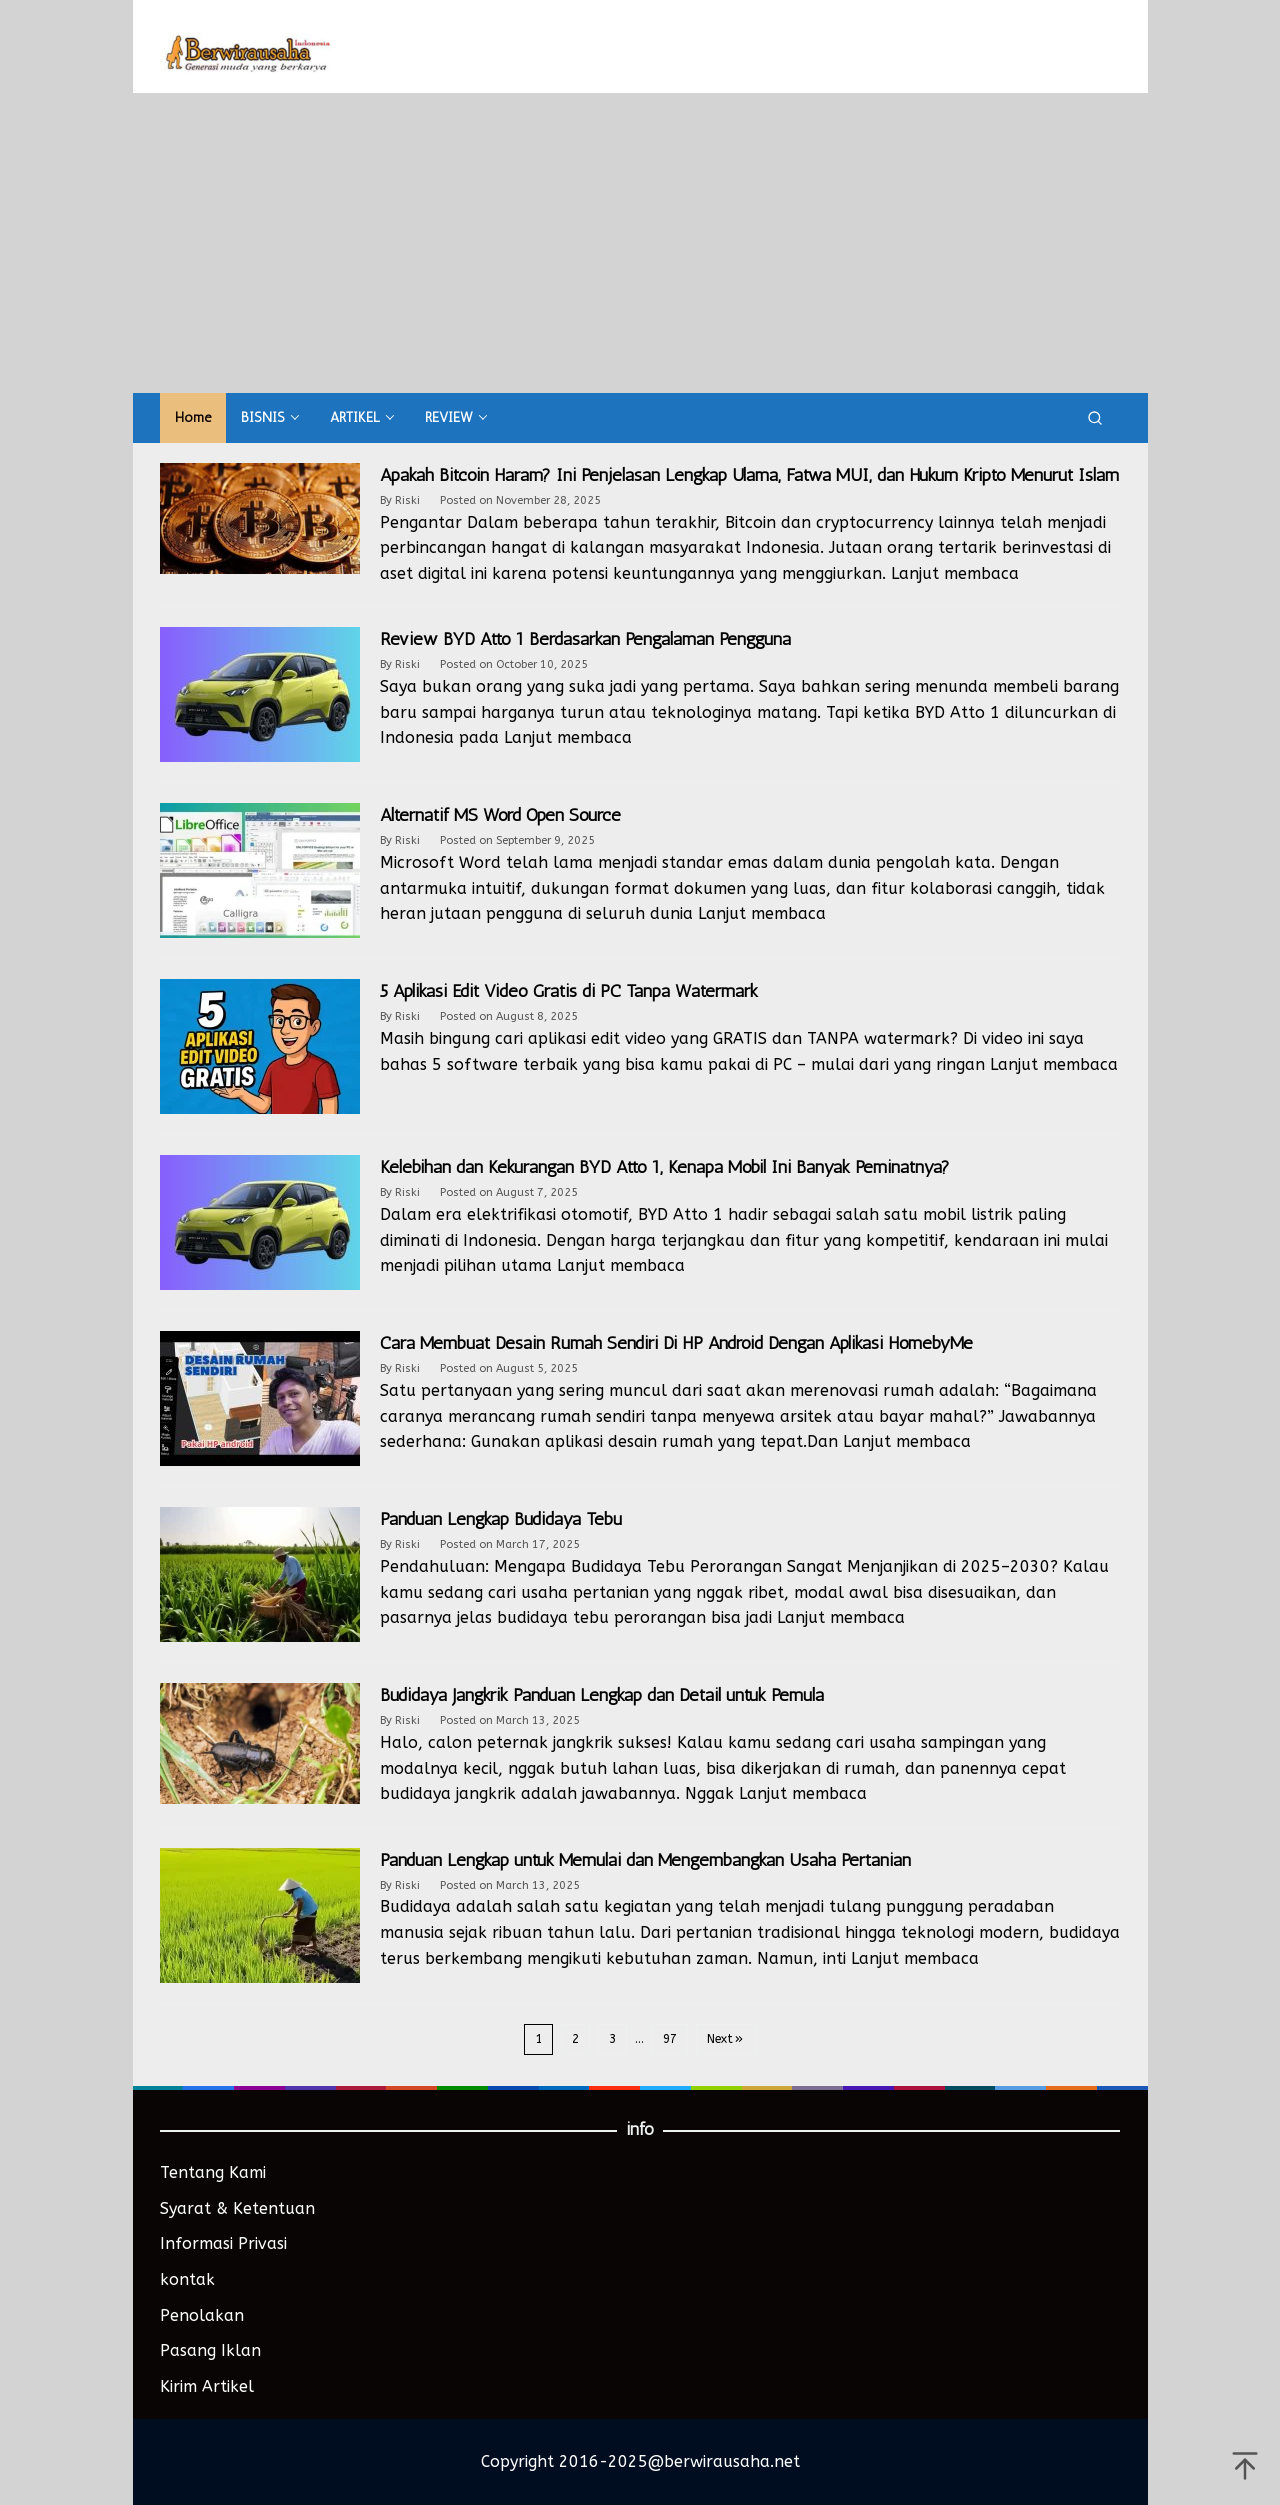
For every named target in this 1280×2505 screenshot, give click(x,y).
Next (726, 2039)
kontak (187, 2279)
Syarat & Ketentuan (237, 2208)
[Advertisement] (640, 243)
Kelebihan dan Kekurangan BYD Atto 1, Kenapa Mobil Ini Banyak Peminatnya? (665, 1167)
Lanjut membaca (955, 573)
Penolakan (202, 2315)
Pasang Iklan (210, 2350)
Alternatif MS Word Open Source (500, 815)
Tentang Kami (213, 2172)
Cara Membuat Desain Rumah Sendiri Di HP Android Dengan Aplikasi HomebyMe (676, 1343)
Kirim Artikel (207, 2386)
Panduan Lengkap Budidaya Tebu (501, 1519)
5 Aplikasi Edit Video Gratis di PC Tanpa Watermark (569, 991)
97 (670, 2039)
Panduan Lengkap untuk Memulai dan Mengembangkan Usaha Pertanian (645, 1860)
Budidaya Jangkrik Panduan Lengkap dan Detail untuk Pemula (602, 1695)
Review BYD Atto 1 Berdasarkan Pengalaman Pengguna (585, 639)
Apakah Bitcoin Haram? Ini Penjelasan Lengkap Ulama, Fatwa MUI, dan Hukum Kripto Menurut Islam (749, 475)
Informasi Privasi (223, 2243)
